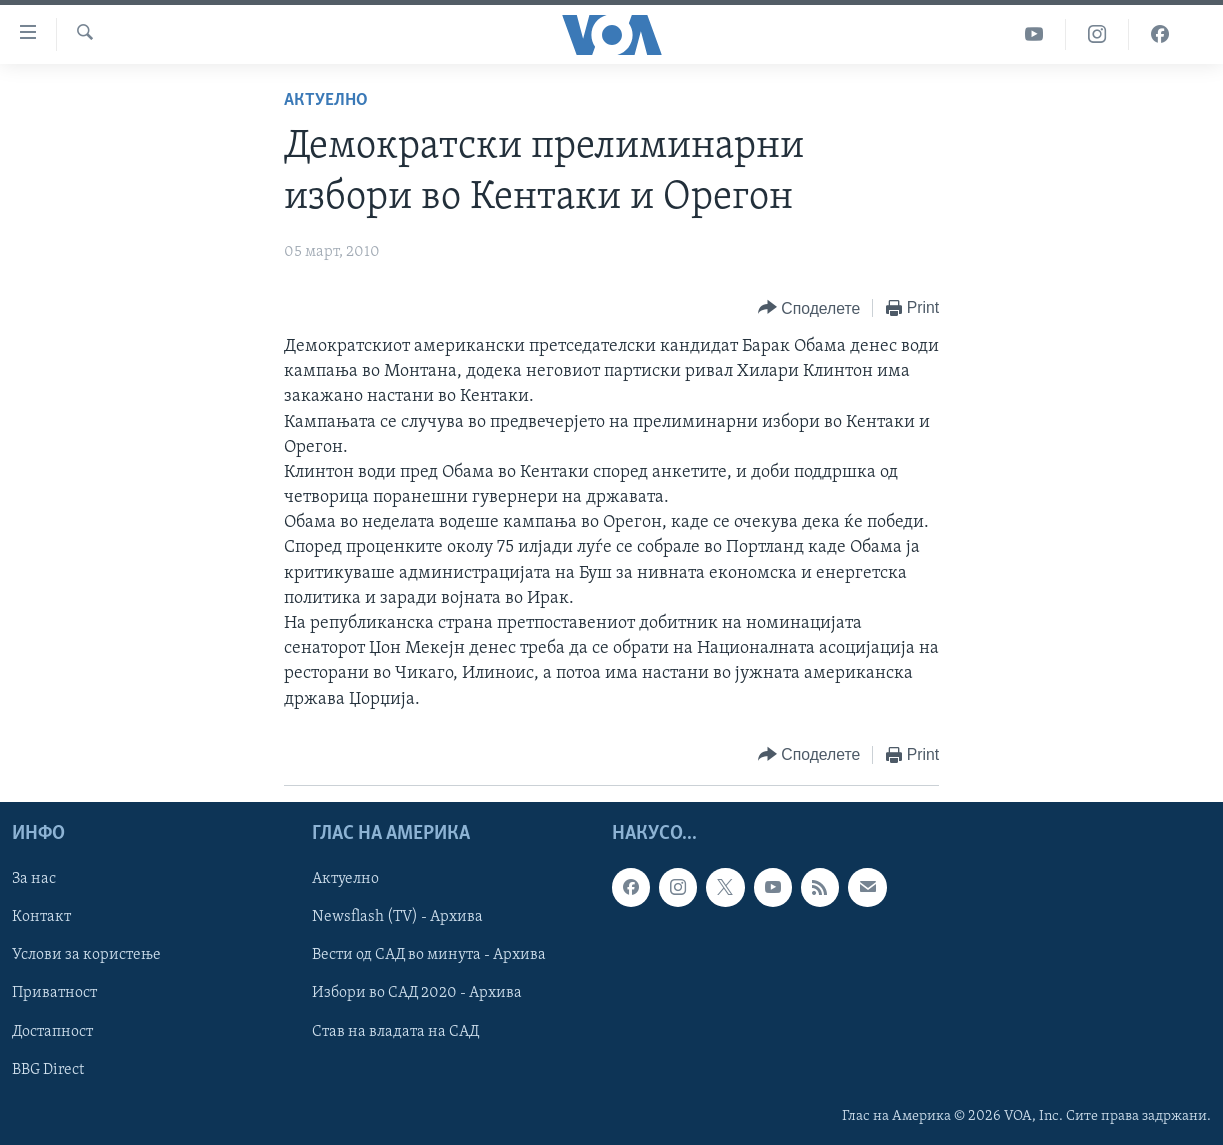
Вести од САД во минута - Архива (429, 955)
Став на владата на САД (395, 1031)
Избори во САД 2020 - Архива (417, 993)
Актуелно (326, 100)
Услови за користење (86, 955)
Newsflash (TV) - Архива (397, 917)
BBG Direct (48, 1069)
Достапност (52, 1031)
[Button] (809, 308)
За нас (34, 879)
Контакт (41, 917)
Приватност (54, 993)
